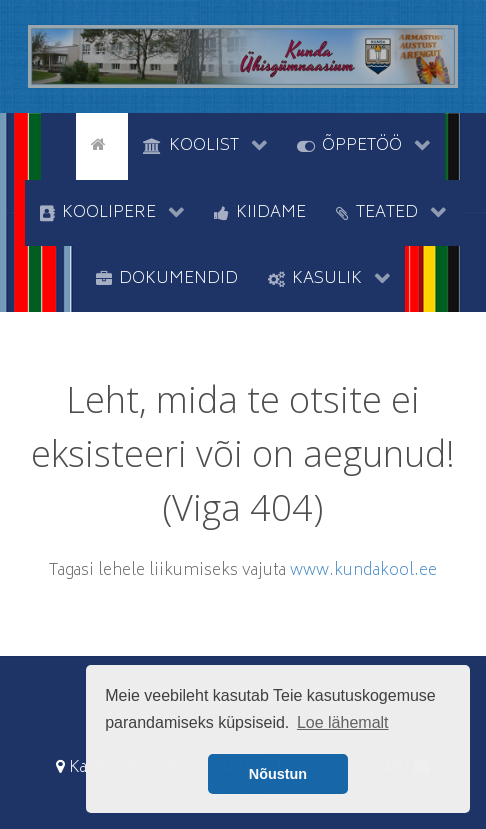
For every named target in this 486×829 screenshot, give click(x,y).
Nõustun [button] (278, 774)
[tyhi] (58, 144)
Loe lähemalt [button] (343, 722)
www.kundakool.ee (363, 571)
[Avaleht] (102, 144)
